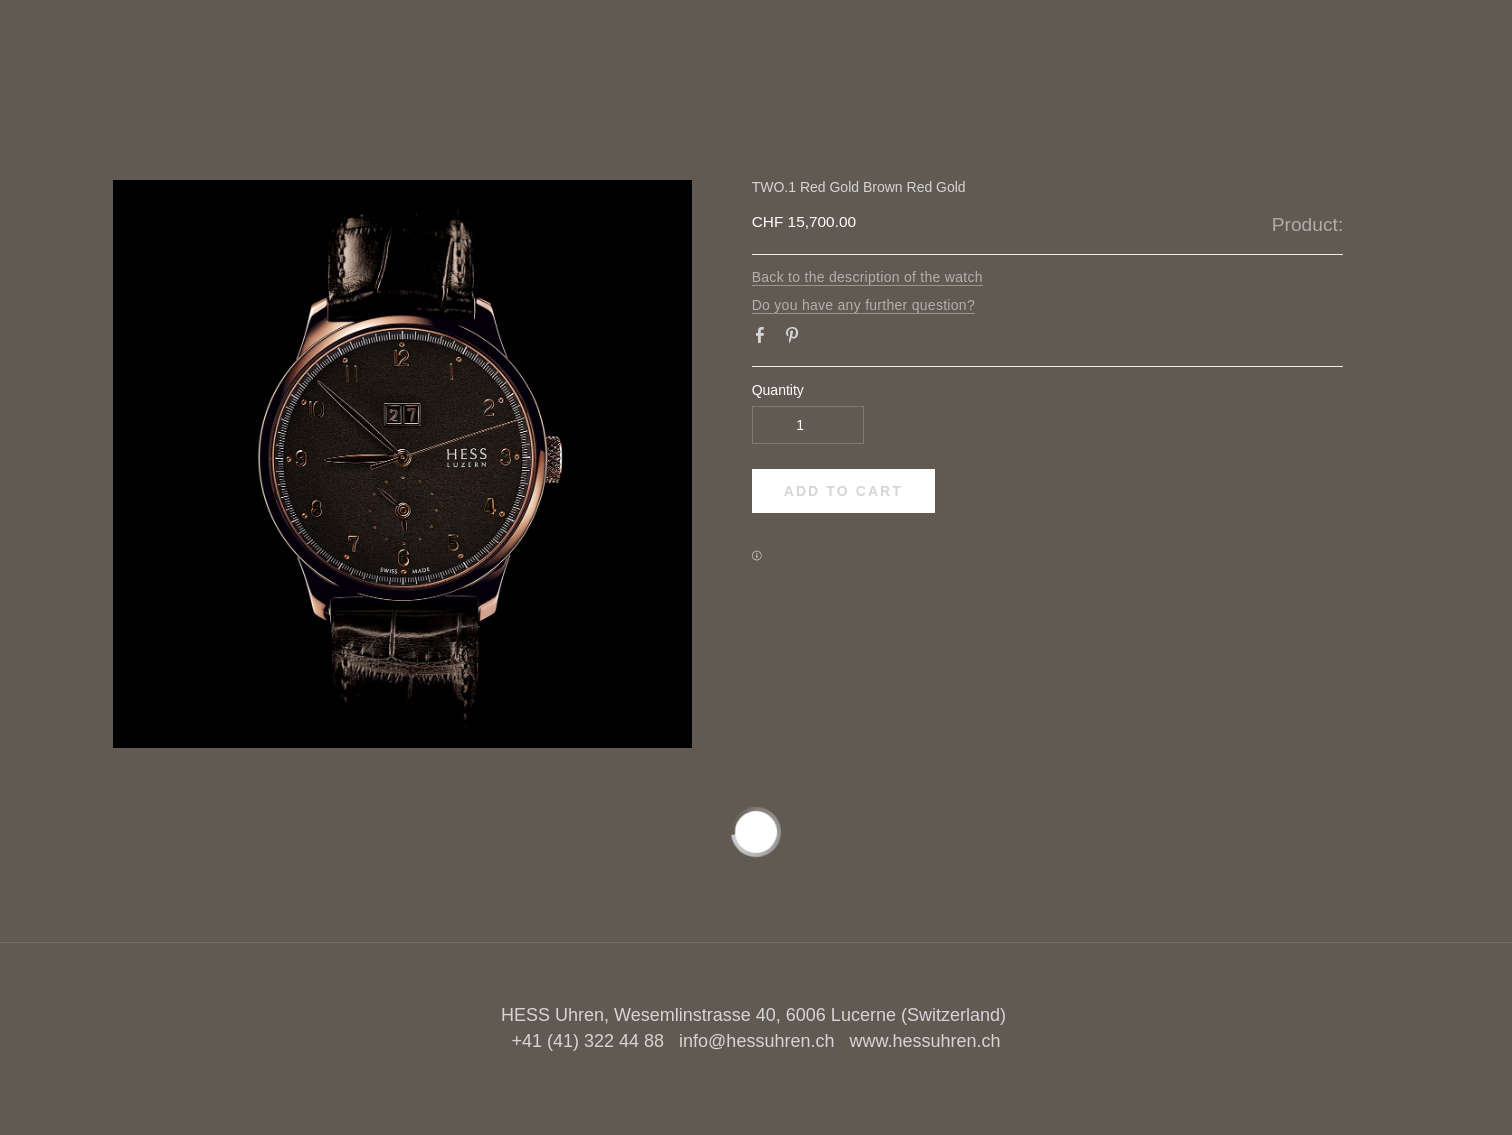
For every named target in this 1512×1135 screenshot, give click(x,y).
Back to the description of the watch (867, 277)
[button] (843, 491)
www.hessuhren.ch (924, 1041)
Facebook (764, 339)
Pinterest (796, 339)
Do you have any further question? (863, 305)
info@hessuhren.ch (756, 1041)
